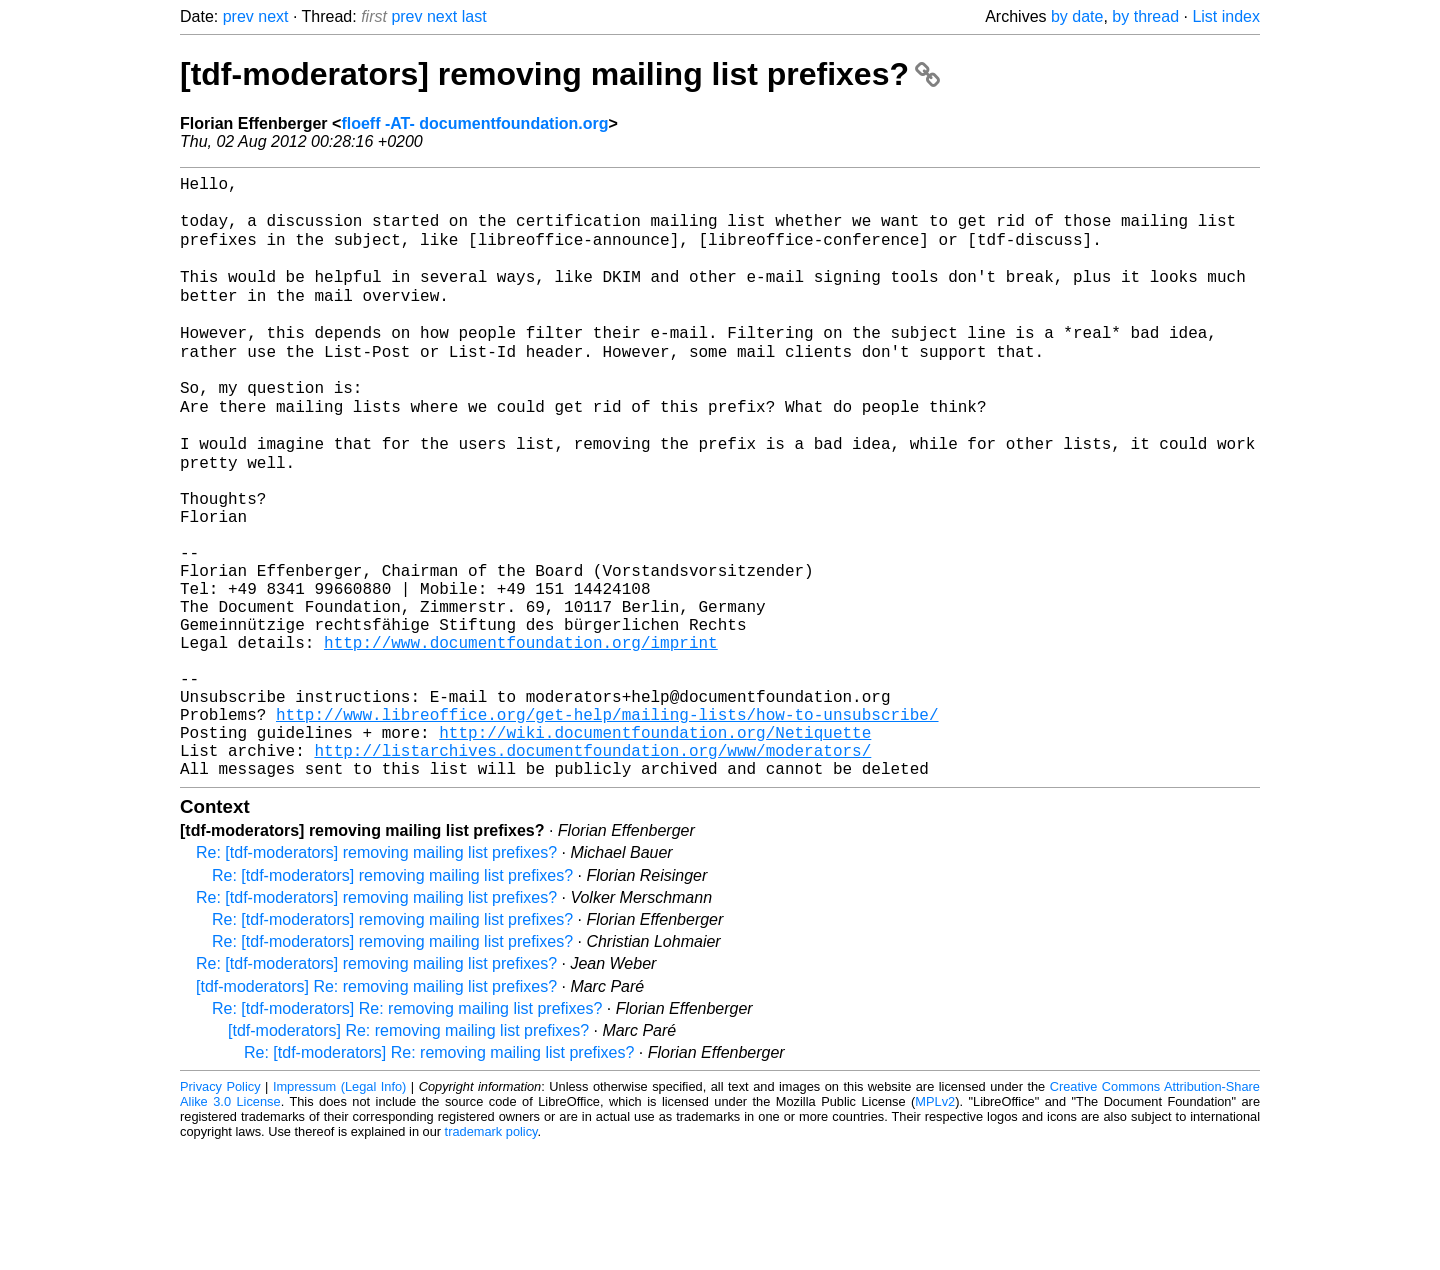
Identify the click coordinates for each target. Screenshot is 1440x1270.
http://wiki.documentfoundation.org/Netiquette (655, 847)
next (273, 16)
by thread (1145, 16)
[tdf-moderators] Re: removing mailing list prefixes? (376, 1109)
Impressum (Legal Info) (339, 1209)
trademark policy (491, 1254)
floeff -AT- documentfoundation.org (474, 123)
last (474, 16)
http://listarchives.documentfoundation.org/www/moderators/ (592, 869)
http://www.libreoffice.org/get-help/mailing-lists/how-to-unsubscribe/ (607, 825)
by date (1077, 16)
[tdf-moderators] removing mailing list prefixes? (560, 74)
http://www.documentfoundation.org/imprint (521, 737)
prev (238, 16)
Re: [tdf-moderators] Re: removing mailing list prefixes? (407, 1131)
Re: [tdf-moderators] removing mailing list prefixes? (376, 975)
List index (1226, 16)
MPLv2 (935, 1224)
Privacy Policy (220, 1209)
